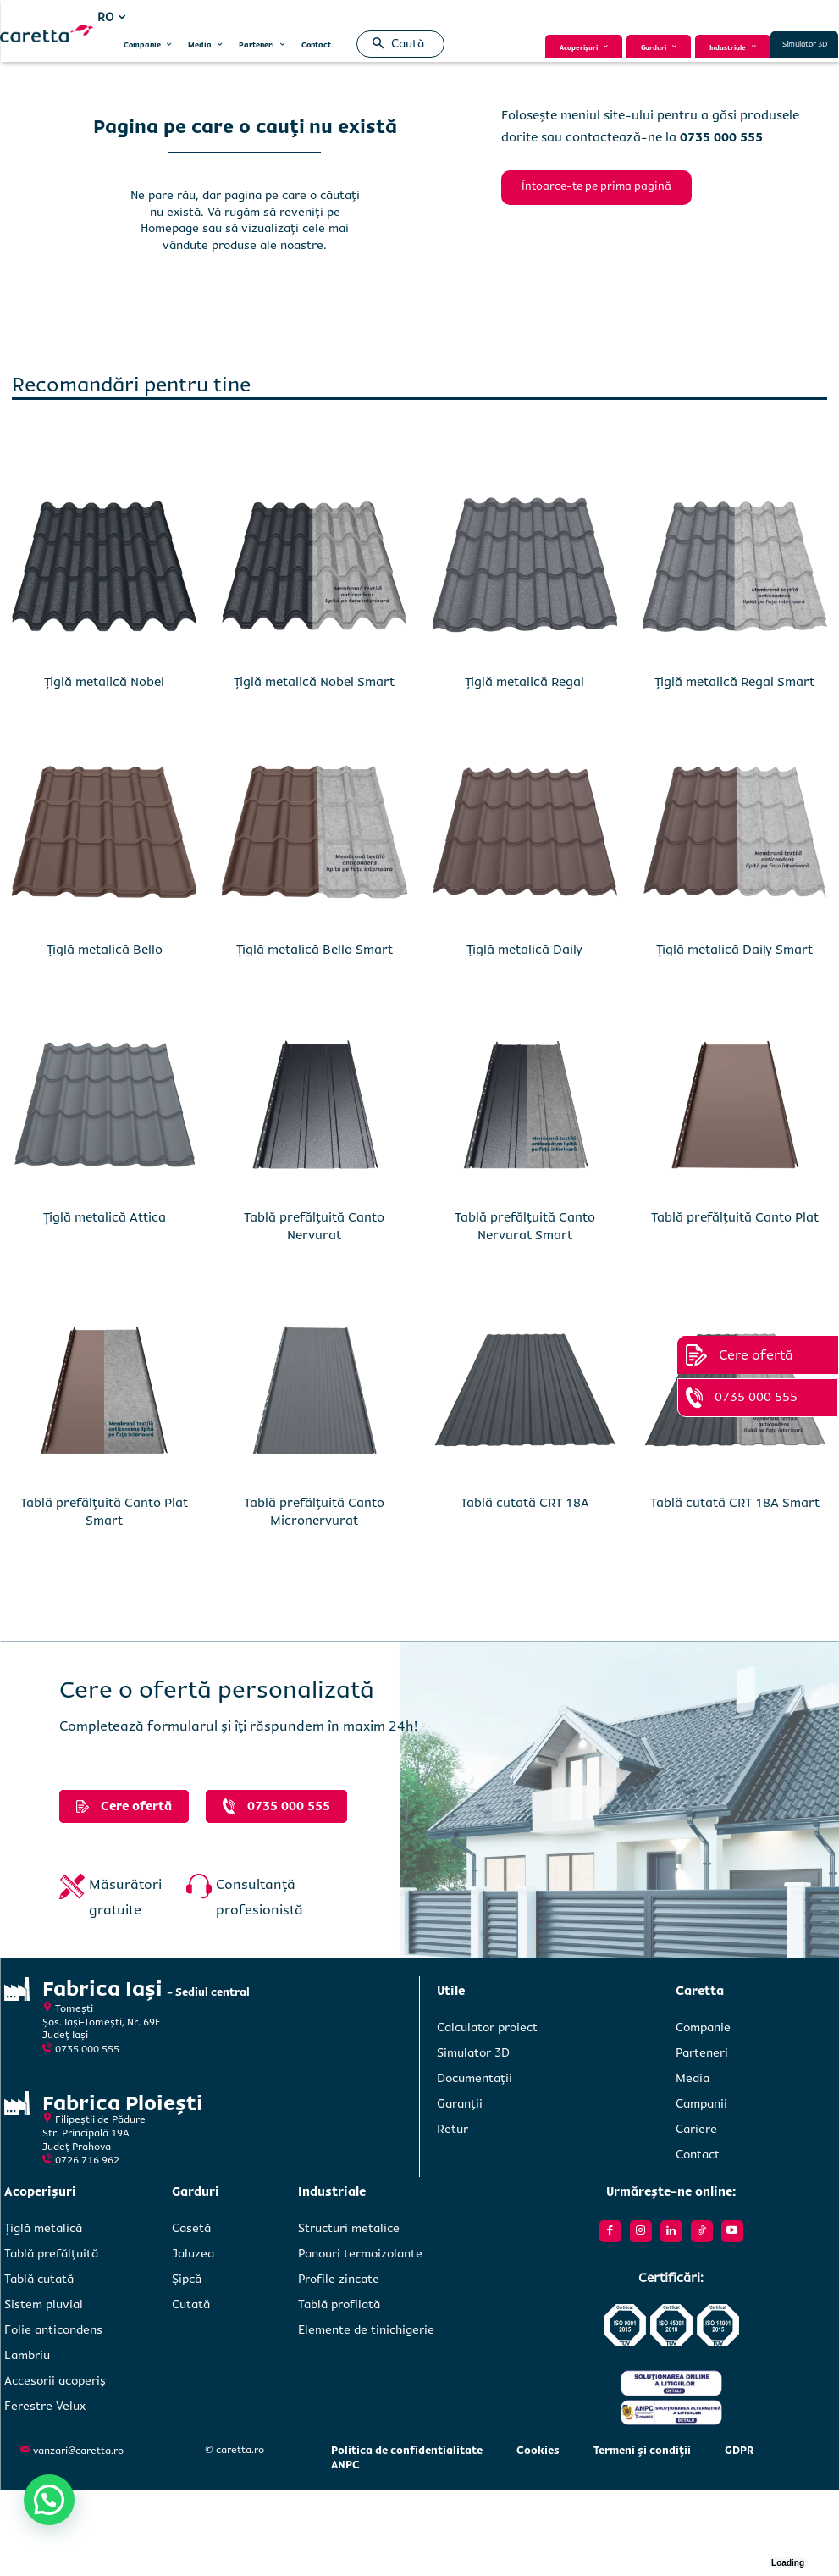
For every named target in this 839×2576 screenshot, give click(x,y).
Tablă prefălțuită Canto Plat (735, 1217)
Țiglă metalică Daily (524, 949)
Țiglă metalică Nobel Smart (314, 682)
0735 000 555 (87, 2049)
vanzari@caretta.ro (78, 2451)
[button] (395, 44)
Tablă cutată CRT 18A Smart (735, 1503)
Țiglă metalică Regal (524, 682)
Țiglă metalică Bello (105, 949)
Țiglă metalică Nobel (104, 682)
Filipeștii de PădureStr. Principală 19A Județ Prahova (94, 2133)
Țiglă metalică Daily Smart (734, 949)
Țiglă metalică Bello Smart (314, 949)
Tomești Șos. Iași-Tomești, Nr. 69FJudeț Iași (101, 2022)
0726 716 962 (87, 2160)
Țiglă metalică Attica (104, 1217)
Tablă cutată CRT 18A (525, 1503)
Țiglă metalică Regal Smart (734, 682)
